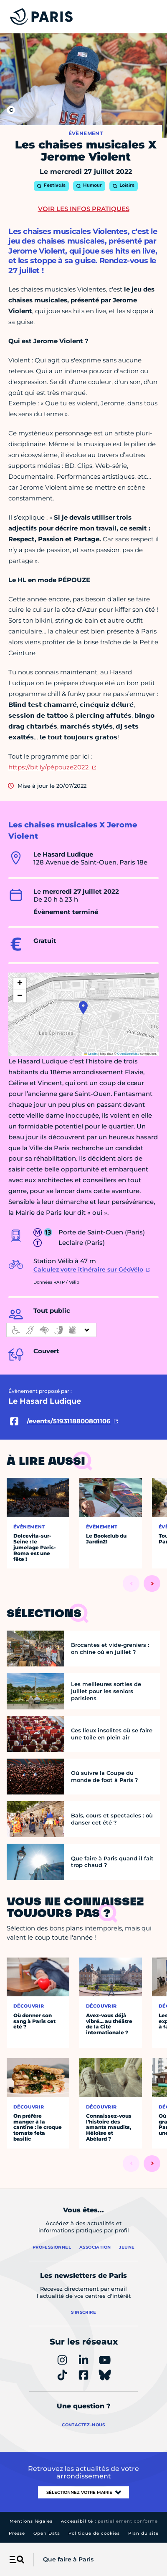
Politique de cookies (94, 2533)
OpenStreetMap (128, 1054)
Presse (17, 2533)
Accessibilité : (109, 2521)
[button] (83, 1007)
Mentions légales (31, 2521)
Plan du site (143, 2533)
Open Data (46, 2533)
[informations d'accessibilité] (51, 1330)
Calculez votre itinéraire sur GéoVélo (88, 1269)
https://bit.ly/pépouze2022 (48, 767)
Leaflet (91, 1054)
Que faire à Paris (68, 2559)
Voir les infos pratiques (83, 209)
